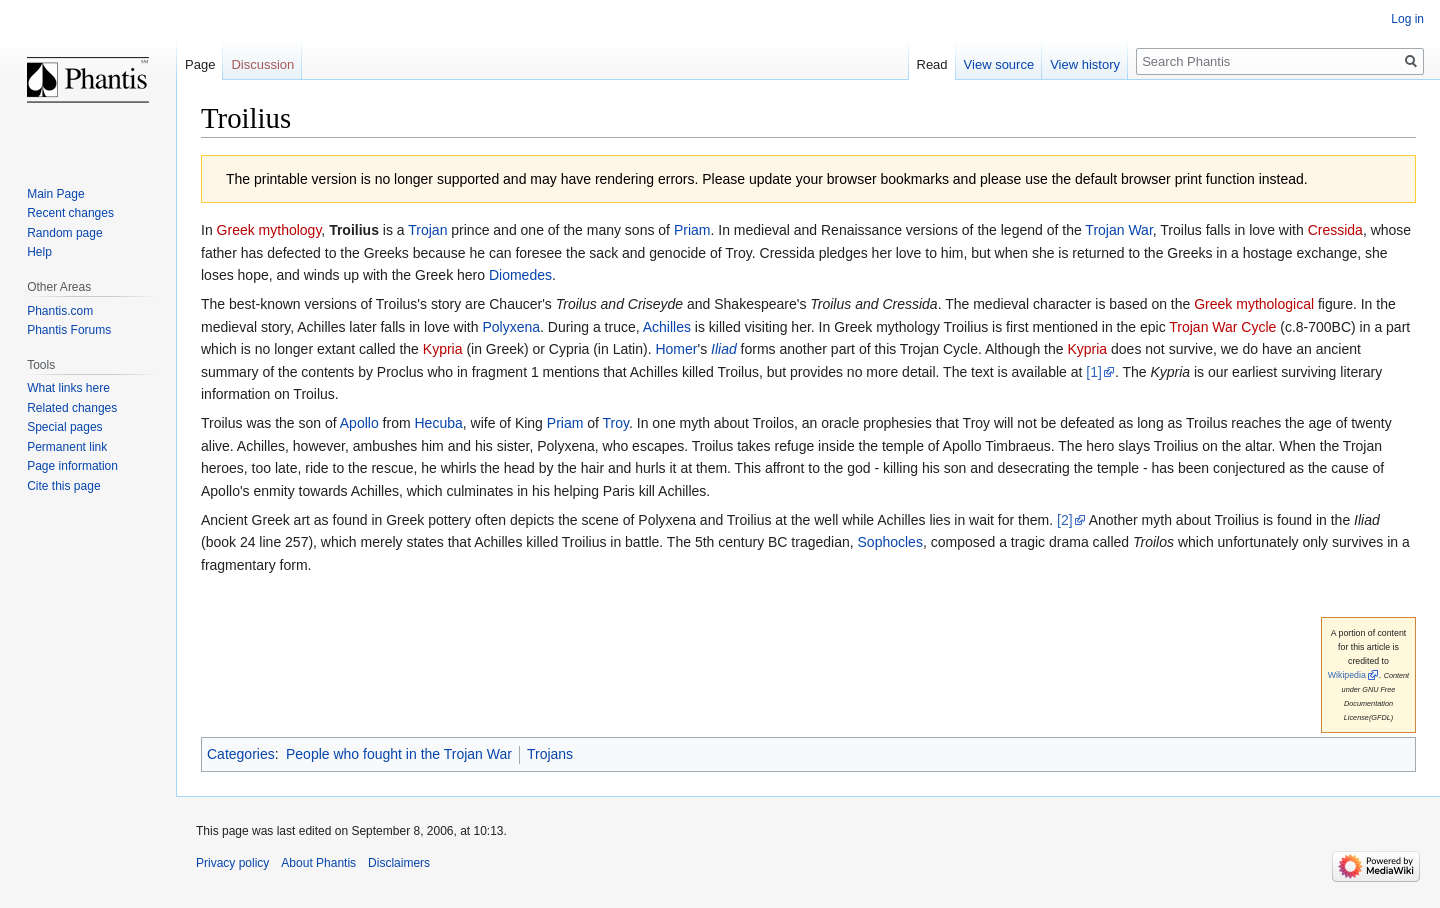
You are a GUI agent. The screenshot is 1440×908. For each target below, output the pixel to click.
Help (39, 252)
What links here (68, 388)
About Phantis (318, 863)
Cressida (1335, 230)
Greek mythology (269, 230)
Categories (241, 754)
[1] (1094, 372)
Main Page (55, 194)
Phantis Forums (69, 330)
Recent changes (70, 213)
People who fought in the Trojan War (399, 754)
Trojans (550, 754)
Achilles (667, 327)
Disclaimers (399, 863)
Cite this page (63, 486)
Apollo (359, 423)
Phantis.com (60, 311)
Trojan (427, 230)
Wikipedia (1347, 675)
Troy (616, 423)
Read (932, 64)
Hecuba (438, 423)
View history (1085, 64)
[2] (1065, 520)
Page (200, 64)
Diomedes (520, 275)
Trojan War (1118, 230)
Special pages (64, 427)
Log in (1407, 19)
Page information (72, 466)
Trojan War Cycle (1222, 327)
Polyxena (511, 327)
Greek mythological (1254, 304)
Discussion (262, 64)
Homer (676, 349)
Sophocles (890, 542)
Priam (692, 230)
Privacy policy (232, 863)
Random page (64, 233)
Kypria (443, 349)
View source (999, 64)
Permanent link (67, 447)
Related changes (72, 408)
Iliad (724, 349)
